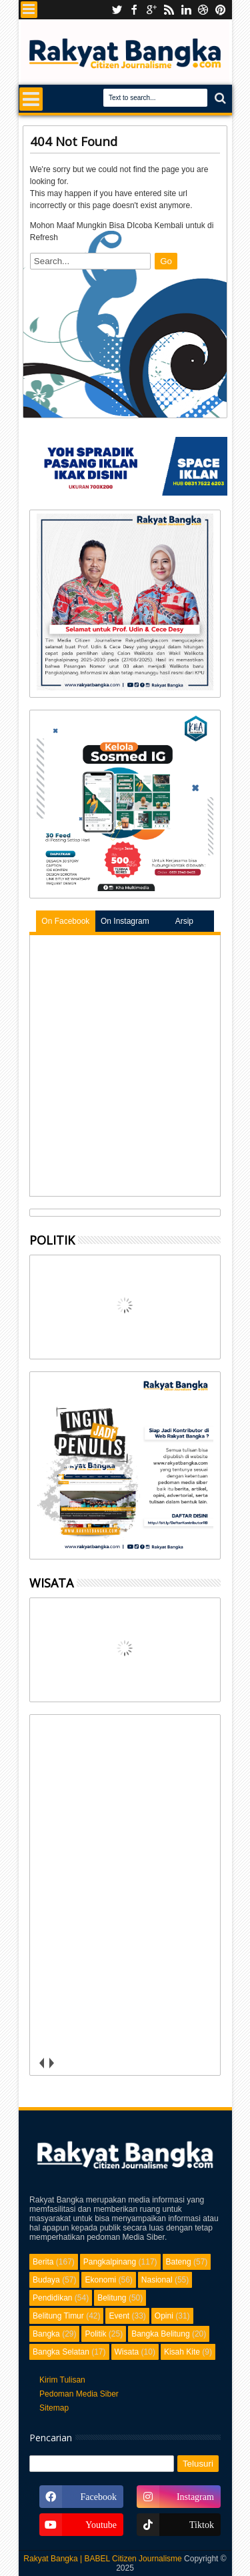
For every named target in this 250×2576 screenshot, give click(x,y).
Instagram (151, 9)
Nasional (157, 2280)
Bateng (178, 2262)
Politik (95, 2334)
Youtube (116, 9)
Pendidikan (52, 2298)
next (52, 2063)
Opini (164, 2316)
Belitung (111, 2298)
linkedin (186, 9)
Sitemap (54, 2408)
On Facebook (65, 921)
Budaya (46, 2280)
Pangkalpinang (109, 2262)
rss (168, 9)
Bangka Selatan (61, 2352)
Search (219, 98)
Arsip (184, 921)
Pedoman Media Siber (79, 2394)
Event (119, 2316)
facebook (134, 9)
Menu (29, 9)
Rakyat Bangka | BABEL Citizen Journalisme (102, 2558)
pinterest (220, 9)
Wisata (127, 2352)
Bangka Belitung (160, 2334)
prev (42, 2063)
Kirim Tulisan (62, 2380)
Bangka (46, 2334)
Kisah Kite (182, 2352)
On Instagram (125, 921)
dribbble (203, 9)
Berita (43, 2262)
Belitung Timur (58, 2316)
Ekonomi (100, 2280)
